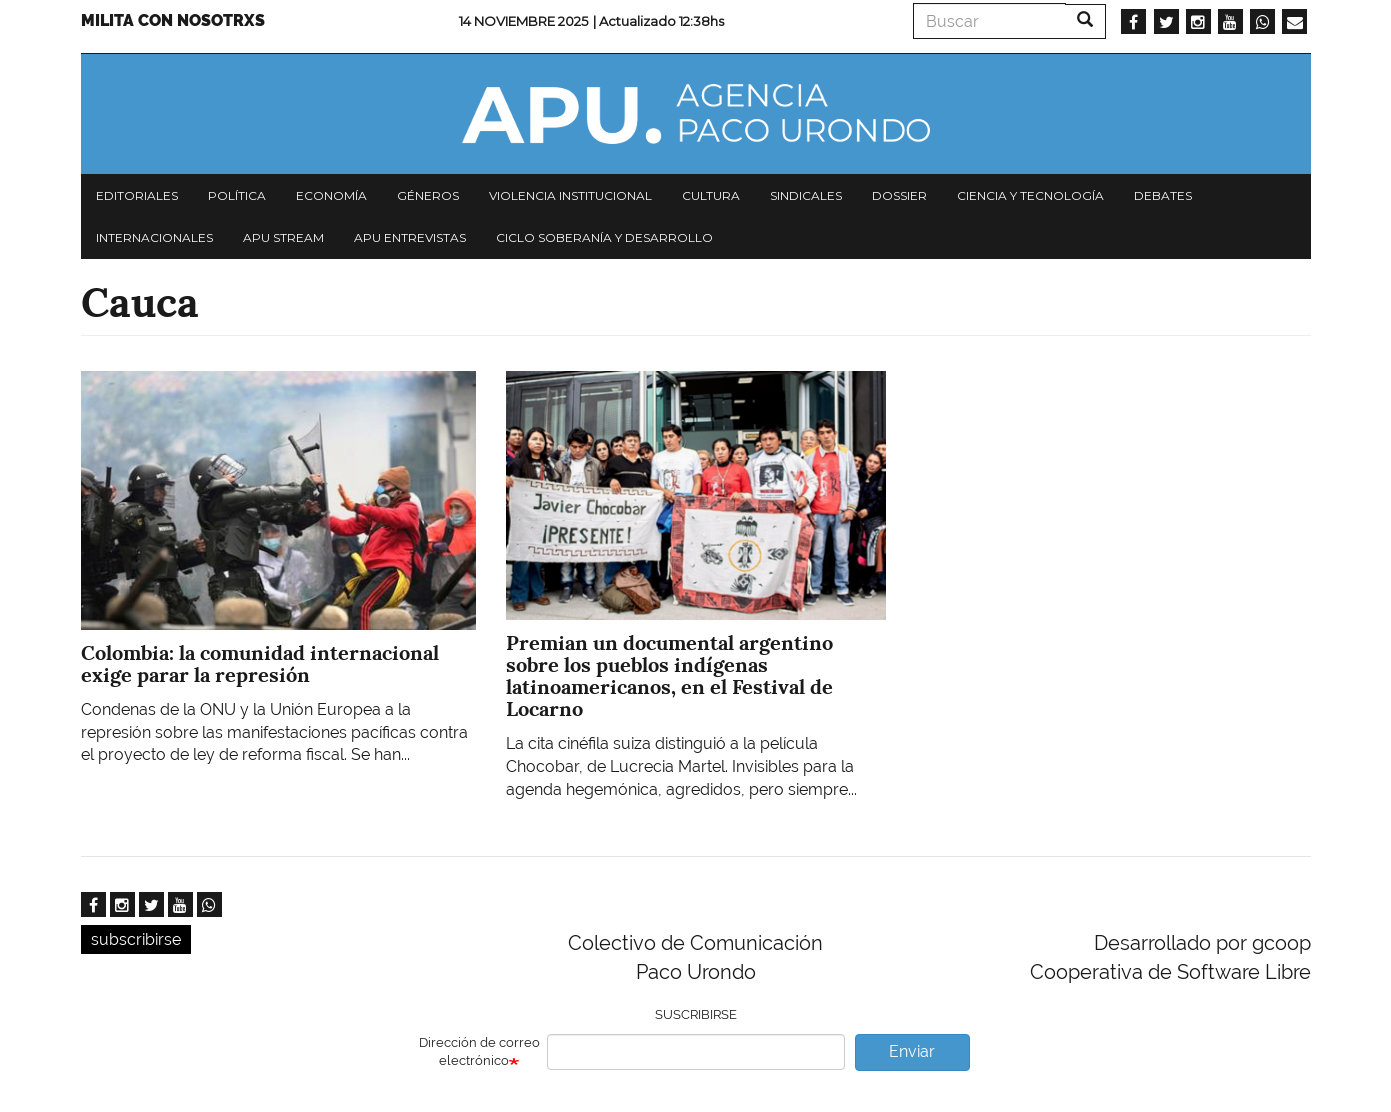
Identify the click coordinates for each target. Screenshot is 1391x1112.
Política (237, 195)
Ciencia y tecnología (1030, 195)
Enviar (912, 1051)
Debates (1163, 195)
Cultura (711, 195)
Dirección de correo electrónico (479, 1052)
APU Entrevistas (410, 237)
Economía (331, 195)
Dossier (899, 195)
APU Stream (283, 237)
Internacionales (154, 237)
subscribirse (136, 939)
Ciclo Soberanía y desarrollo (604, 237)
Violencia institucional (570, 195)
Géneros (428, 195)
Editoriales (137, 195)
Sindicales (806, 195)
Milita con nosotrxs (173, 20)
